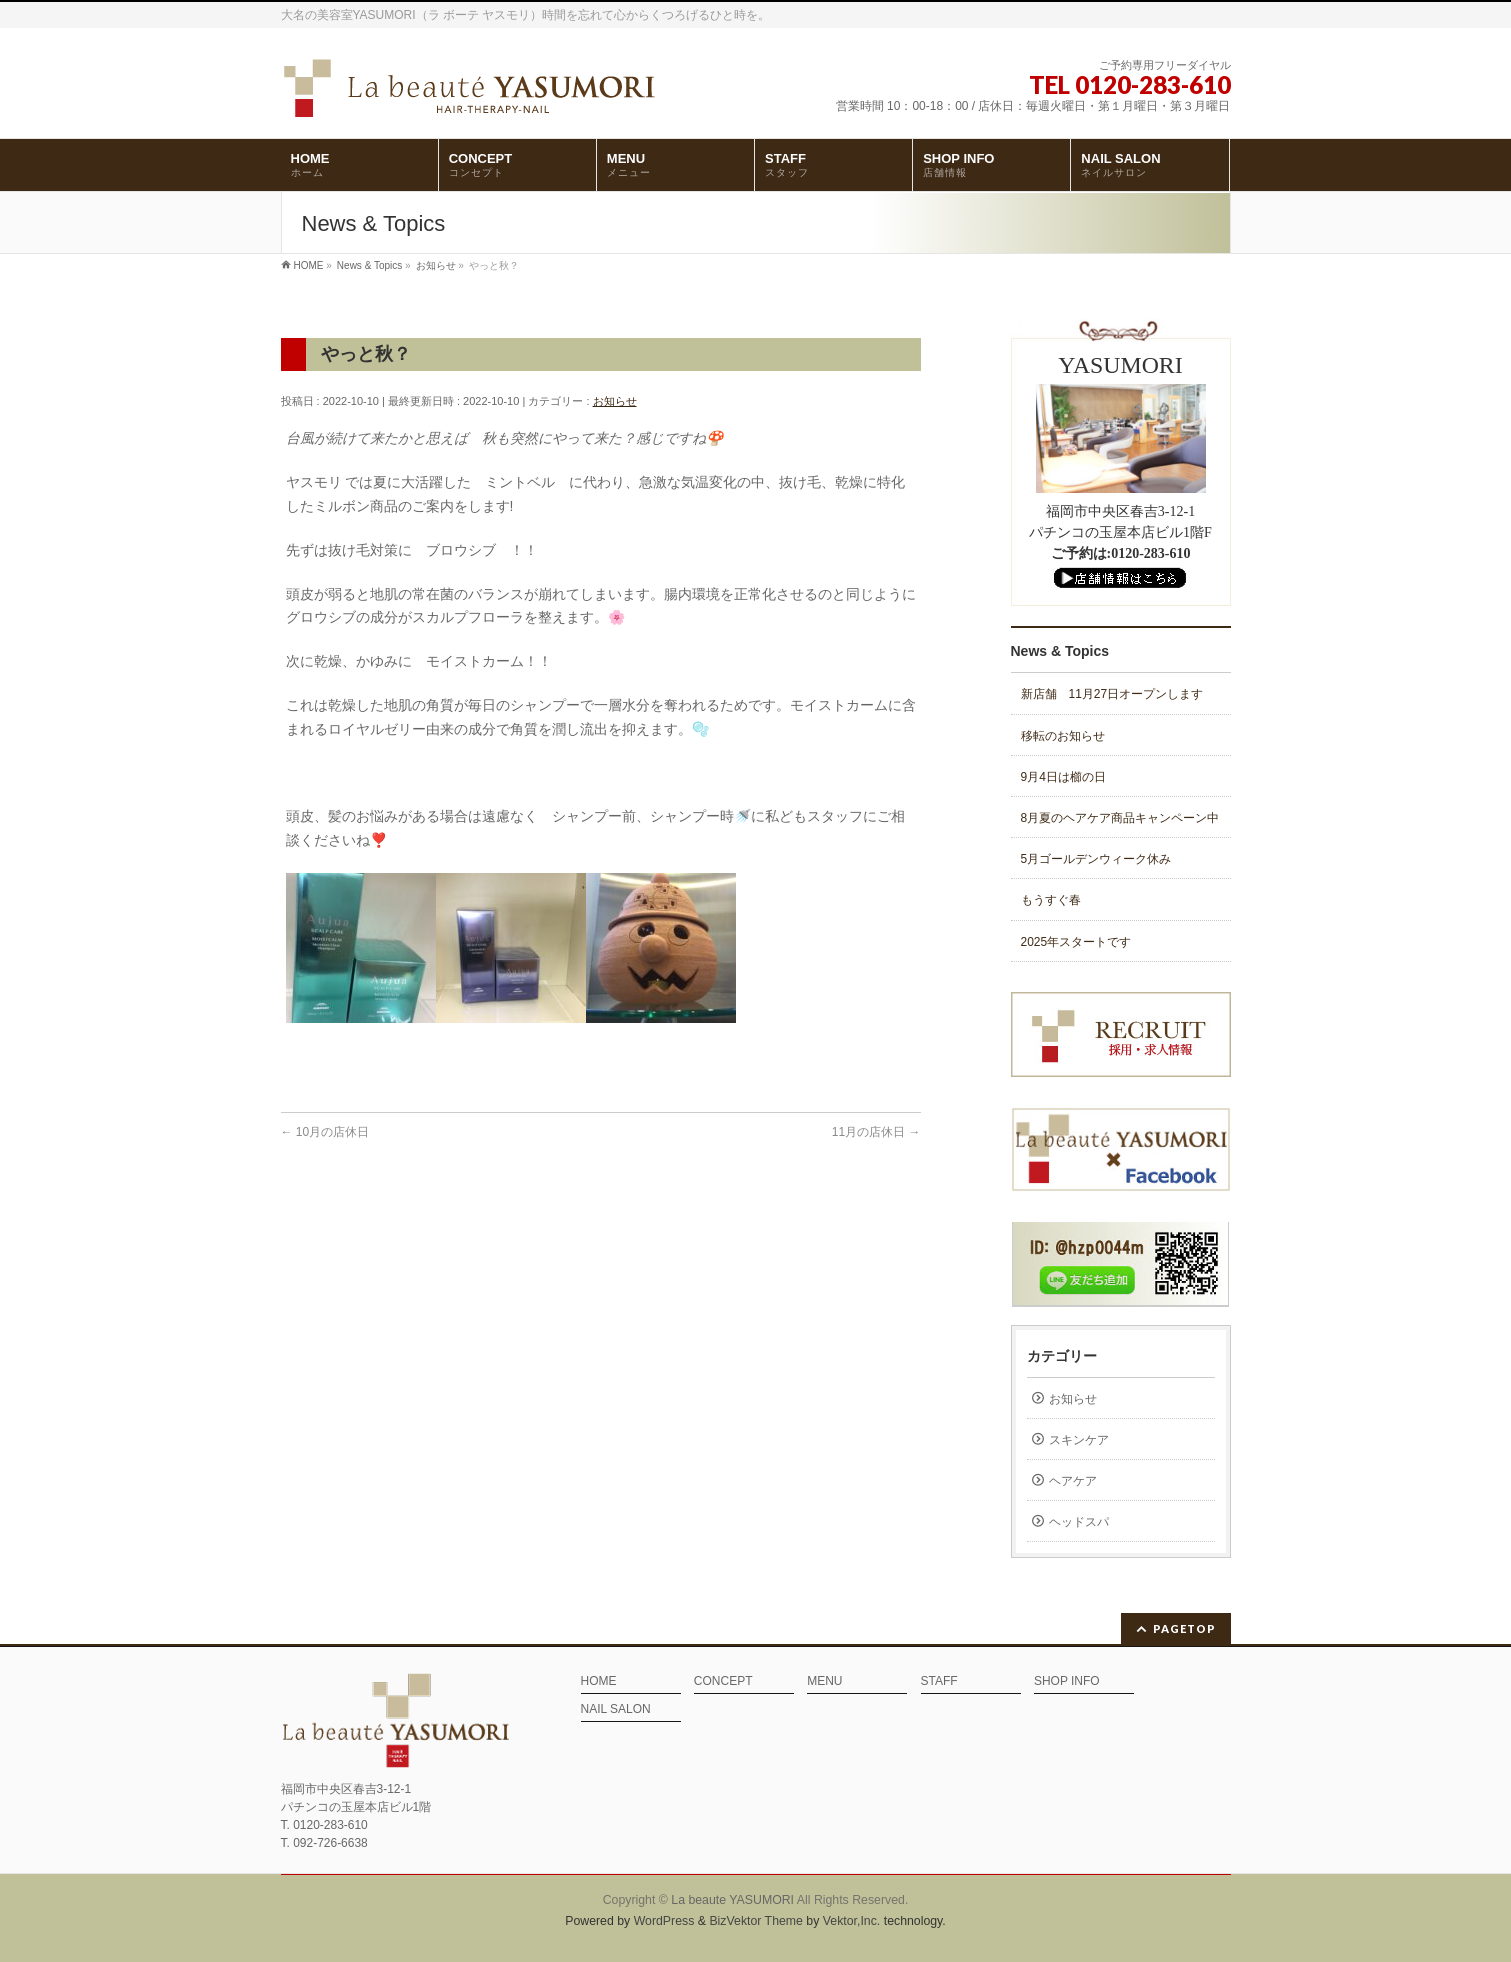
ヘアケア (1073, 1481)
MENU (824, 1681)
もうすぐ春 (1051, 900)
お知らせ (615, 401)
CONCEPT (723, 1681)
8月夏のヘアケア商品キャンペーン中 (1120, 818)
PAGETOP (1184, 1628)
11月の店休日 (876, 1132)
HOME (599, 1681)
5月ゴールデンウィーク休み (1096, 859)
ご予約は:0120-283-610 (1121, 553)
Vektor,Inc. (852, 1921)
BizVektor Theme (756, 1921)
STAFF (939, 1681)
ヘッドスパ (1079, 1522)
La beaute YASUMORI (732, 1900)
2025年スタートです (1076, 942)
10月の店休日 (325, 1132)
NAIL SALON (616, 1709)
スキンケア (1079, 1440)
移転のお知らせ (1063, 736)
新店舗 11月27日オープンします (1112, 694)
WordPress (664, 1921)
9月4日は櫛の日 (1063, 777)
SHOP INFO (1067, 1681)
